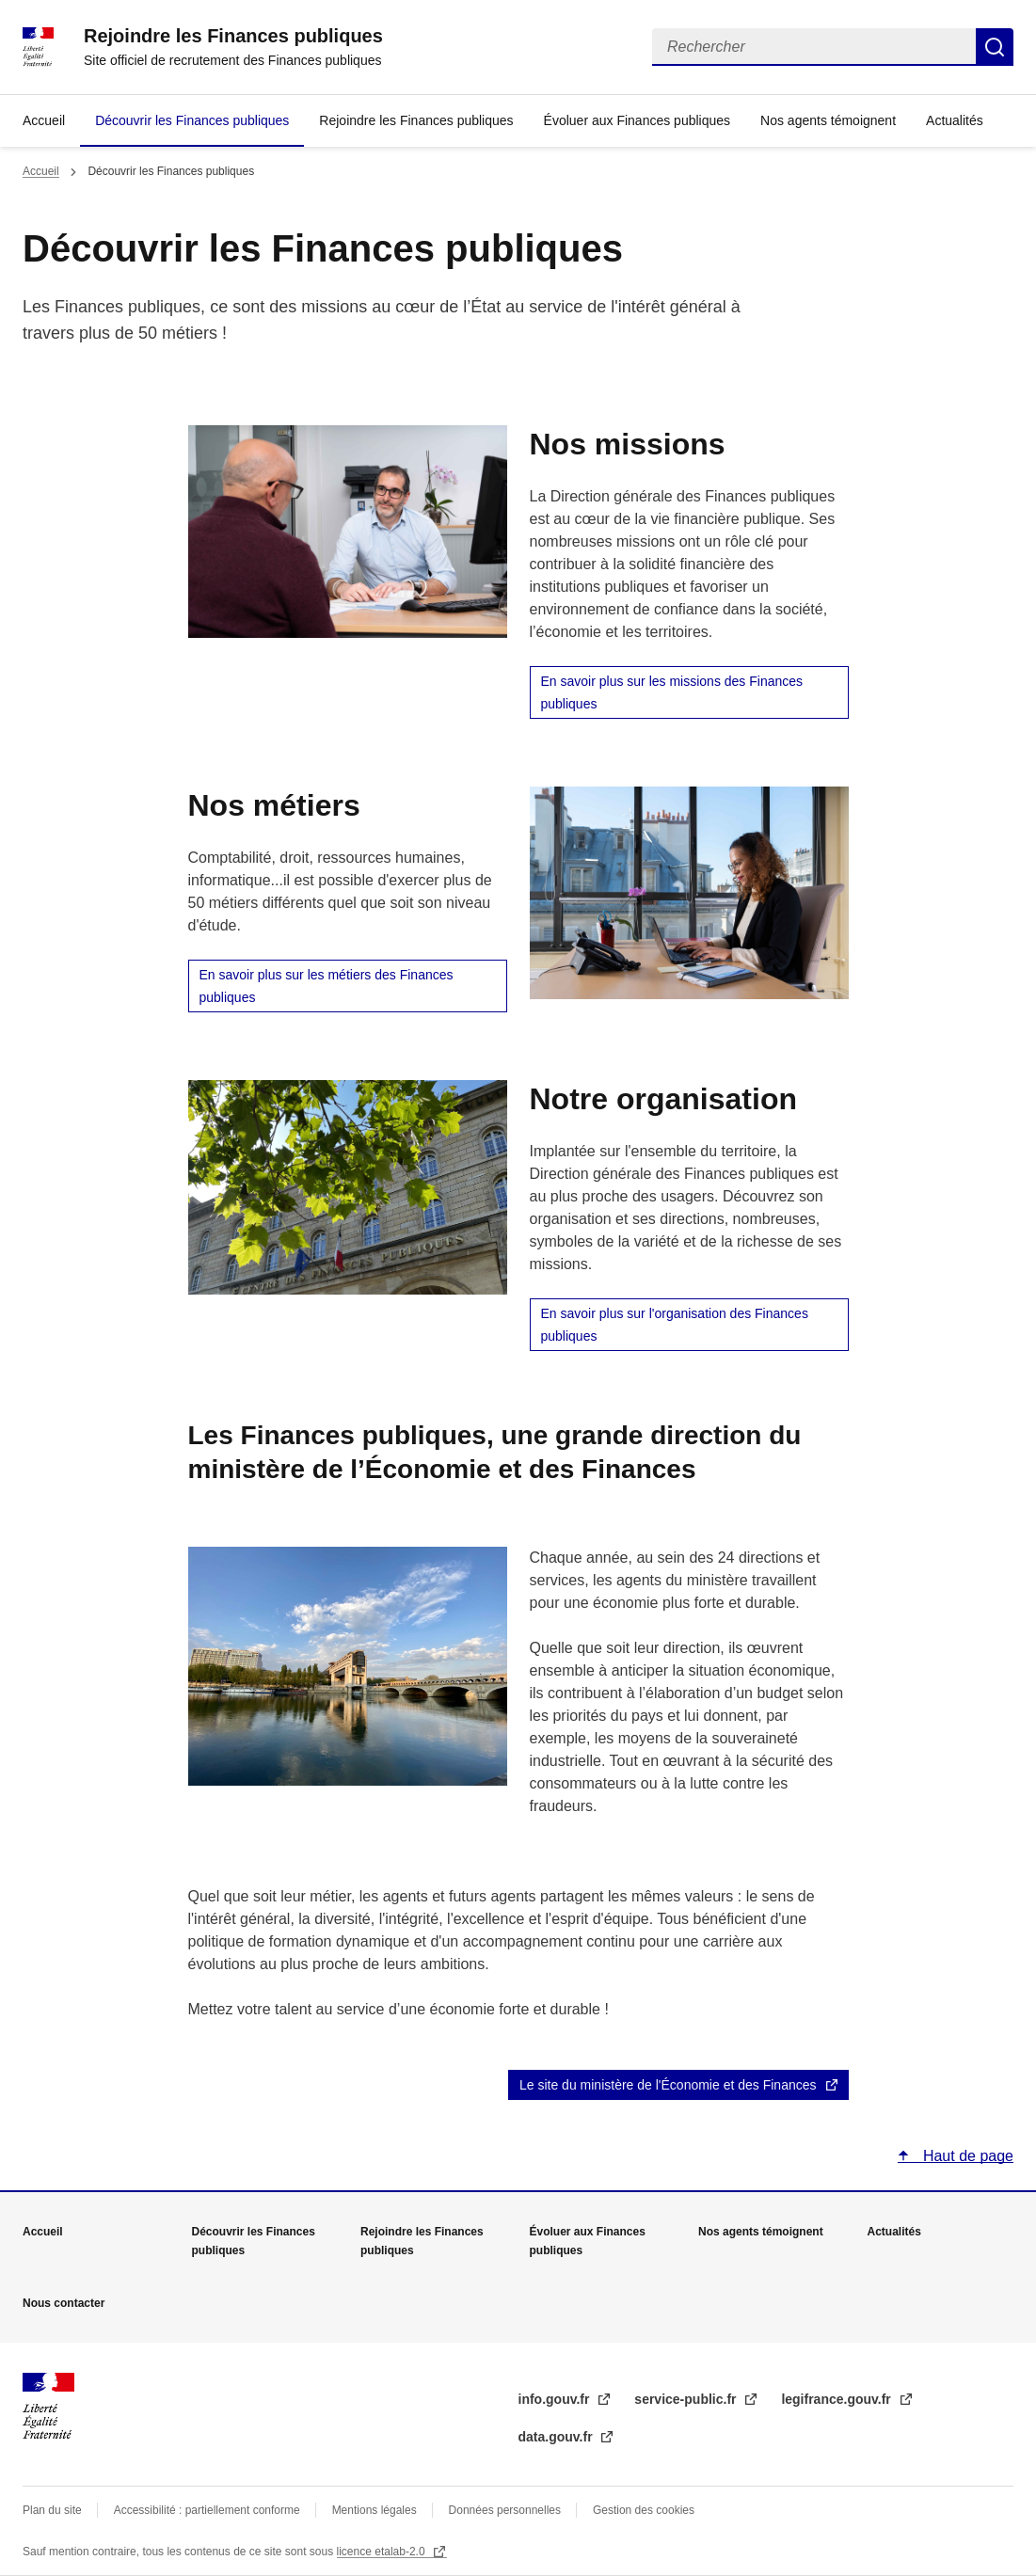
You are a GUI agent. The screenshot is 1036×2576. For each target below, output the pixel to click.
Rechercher (994, 47)
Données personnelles (505, 2510)
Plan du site (52, 2510)
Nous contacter (63, 2303)
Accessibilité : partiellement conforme (207, 2510)
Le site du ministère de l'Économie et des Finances (668, 2084)
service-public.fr (687, 2399)
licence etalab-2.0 (382, 2551)
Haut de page (965, 2156)
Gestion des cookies (643, 2510)
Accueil (44, 120)
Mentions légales (374, 2510)
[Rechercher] (814, 47)
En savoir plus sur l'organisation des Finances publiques (674, 1325)
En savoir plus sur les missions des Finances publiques (672, 692)
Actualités (954, 120)
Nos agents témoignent (828, 120)
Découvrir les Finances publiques (192, 120)
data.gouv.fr (557, 2436)
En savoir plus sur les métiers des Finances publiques (326, 986)
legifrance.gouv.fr (837, 2399)
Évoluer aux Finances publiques (637, 120)
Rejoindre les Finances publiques (416, 120)
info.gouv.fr (556, 2399)
